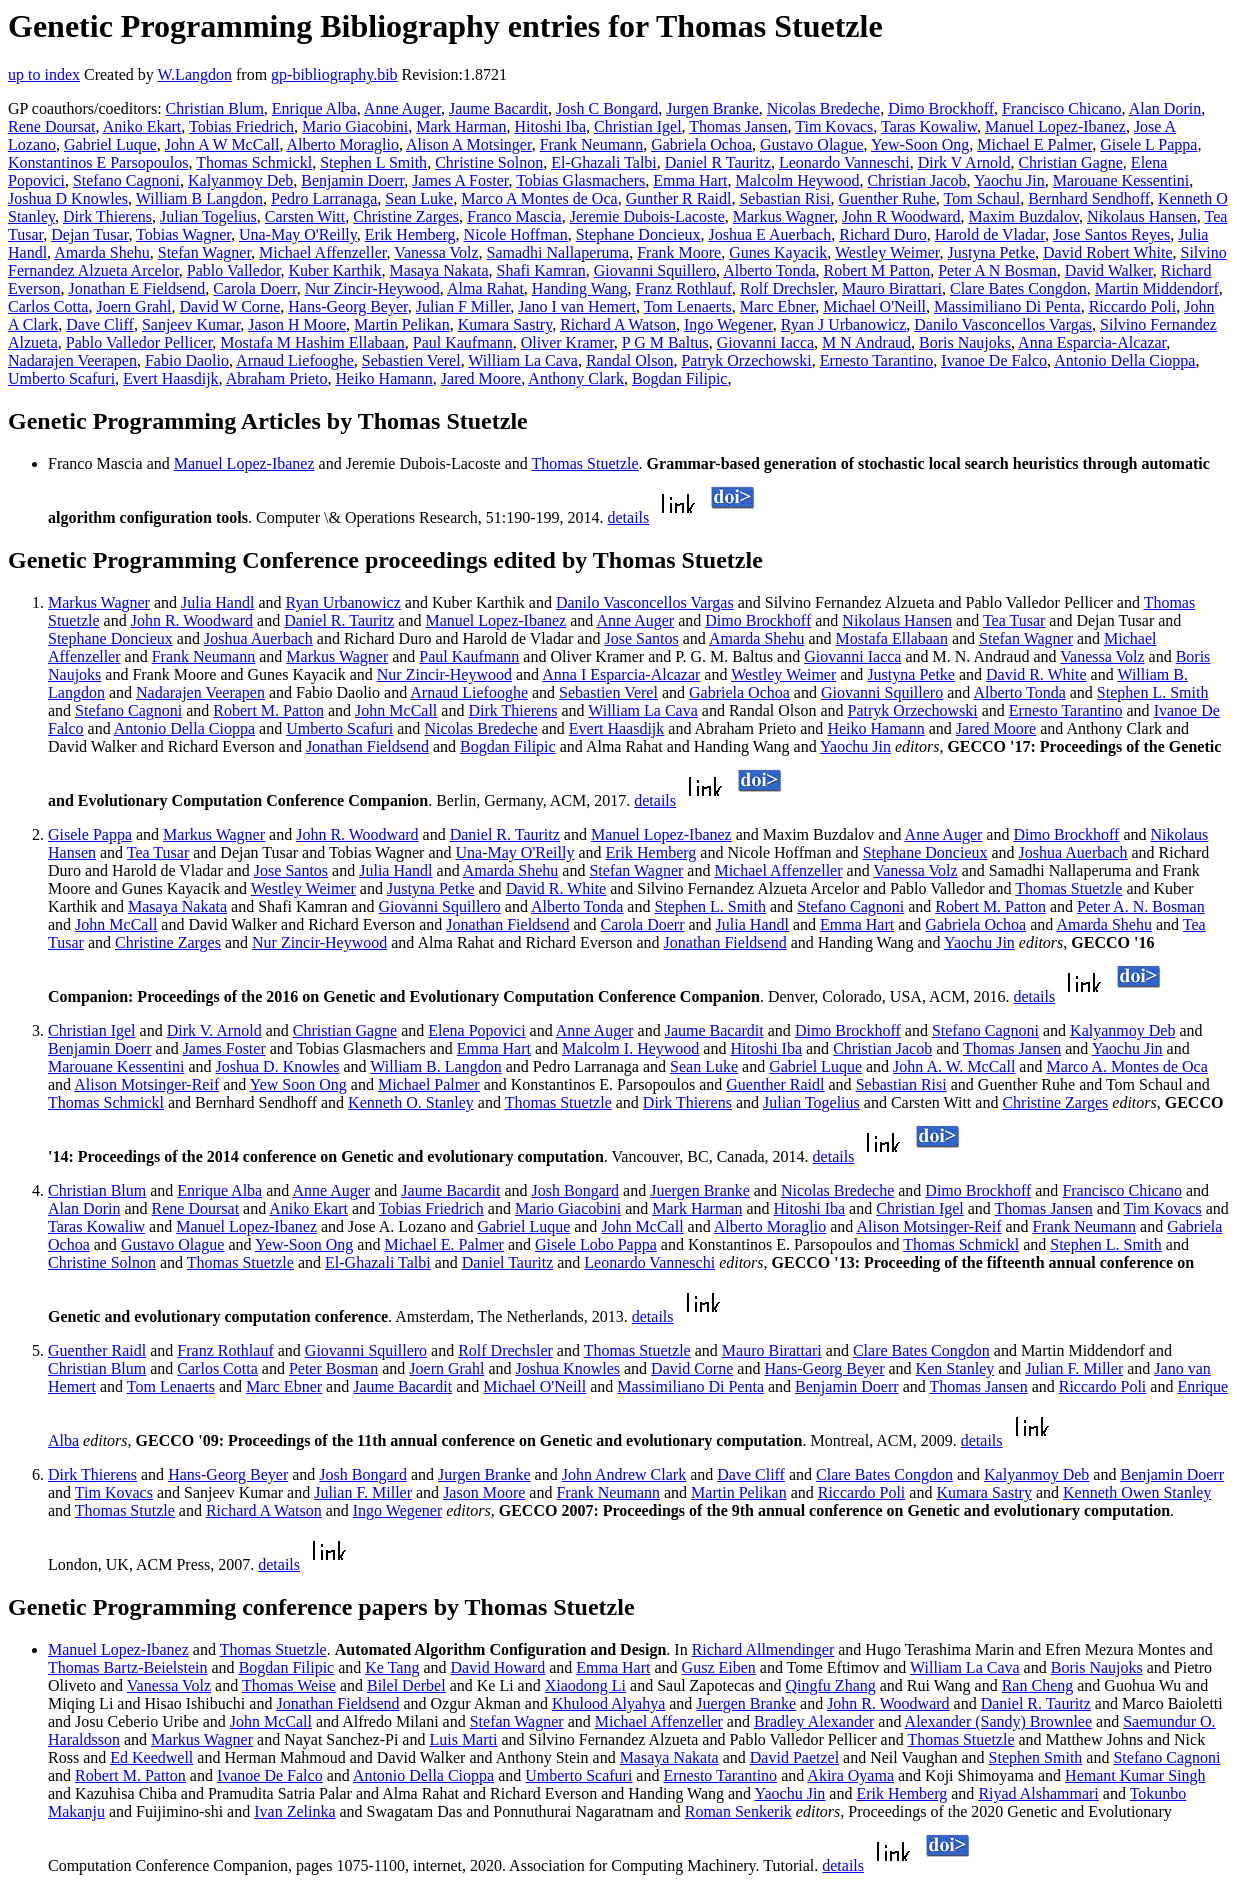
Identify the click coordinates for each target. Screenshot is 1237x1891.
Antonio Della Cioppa (1124, 360)
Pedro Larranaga (324, 198)
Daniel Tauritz (507, 1262)
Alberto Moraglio (343, 144)
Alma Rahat (485, 288)
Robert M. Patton (268, 710)
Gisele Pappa (90, 834)
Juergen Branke (700, 1190)
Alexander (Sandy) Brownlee (999, 1721)
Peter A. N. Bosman (1141, 906)
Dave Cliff (100, 324)
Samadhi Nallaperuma (558, 252)
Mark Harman (461, 126)
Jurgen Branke (712, 108)
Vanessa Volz (436, 252)
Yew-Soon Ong (920, 144)
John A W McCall (222, 144)
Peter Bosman (333, 1368)
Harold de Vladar (990, 234)
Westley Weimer (887, 252)
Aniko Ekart (142, 126)
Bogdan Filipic (680, 378)
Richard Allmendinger (763, 1649)
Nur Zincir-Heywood (372, 288)
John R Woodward (901, 216)
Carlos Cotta (48, 306)
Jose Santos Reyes (1111, 234)
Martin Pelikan (402, 324)
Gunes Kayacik (778, 252)
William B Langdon (199, 198)
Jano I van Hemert (577, 306)
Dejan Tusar (89, 234)
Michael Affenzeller (322, 252)
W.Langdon (194, 74)
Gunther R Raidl (679, 198)
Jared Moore (481, 378)
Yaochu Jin (1009, 180)
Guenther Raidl (775, 1084)
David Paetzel (794, 1757)
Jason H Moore (297, 324)
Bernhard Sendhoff (1089, 198)
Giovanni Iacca (765, 342)
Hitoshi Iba (551, 126)
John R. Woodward (192, 620)
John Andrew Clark (624, 1474)
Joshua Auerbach (258, 638)
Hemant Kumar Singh (1135, 1775)
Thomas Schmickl (254, 162)
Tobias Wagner (183, 234)
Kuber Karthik (335, 270)
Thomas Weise (289, 1685)
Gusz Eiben (719, 1667)
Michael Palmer (429, 1084)
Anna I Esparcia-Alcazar (621, 674)
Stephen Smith (1036, 1757)
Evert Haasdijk (171, 378)
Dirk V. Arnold (214, 1030)
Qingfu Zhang (831, 1685)
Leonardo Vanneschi (844, 162)
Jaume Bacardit (498, 108)
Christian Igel (638, 126)
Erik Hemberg (410, 234)
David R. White (1036, 674)
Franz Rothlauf (684, 288)
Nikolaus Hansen (1142, 216)
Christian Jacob (916, 180)
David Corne (692, 1368)
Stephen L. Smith (1153, 692)
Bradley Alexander (814, 1721)
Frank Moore (679, 252)
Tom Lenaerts (688, 306)
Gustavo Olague (812, 144)
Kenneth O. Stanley (411, 1102)
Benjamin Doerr (352, 180)
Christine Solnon (489, 162)
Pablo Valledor (234, 270)
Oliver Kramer (567, 342)
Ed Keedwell (151, 1757)
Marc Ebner (777, 306)
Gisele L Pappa (1148, 144)
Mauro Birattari (892, 288)
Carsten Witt (305, 216)
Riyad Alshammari (1038, 1793)
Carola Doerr (254, 288)
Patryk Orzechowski (746, 360)
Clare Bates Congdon (1018, 288)
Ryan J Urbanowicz (844, 324)
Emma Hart (690, 180)
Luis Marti (463, 1739)
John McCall (396, 710)
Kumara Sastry (505, 324)
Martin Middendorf (1157, 288)
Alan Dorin (1165, 108)
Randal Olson (630, 360)
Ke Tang (392, 1667)
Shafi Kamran (540, 270)
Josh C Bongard (607, 108)
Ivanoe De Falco (994, 360)
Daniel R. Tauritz (339, 620)
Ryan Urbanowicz (343, 602)
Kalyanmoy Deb (240, 180)
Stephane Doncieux (638, 234)
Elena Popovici (476, 1030)
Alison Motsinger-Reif (146, 1084)
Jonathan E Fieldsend (136, 288)
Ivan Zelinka (294, 1811)
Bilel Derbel (406, 1685)
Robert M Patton (876, 270)
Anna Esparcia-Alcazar (1092, 342)
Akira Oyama (850, 1775)
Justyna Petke (992, 252)
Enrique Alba (314, 108)
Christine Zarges (406, 216)
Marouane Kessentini (1121, 180)
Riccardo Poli (1133, 306)
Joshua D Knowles (68, 198)
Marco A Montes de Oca (539, 198)
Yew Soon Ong (298, 1084)
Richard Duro (883, 234)
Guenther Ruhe (887, 198)
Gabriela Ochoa (701, 144)
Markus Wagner (783, 216)
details (629, 517)
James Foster (224, 1048)
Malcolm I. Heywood (630, 1048)
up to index (44, 74)
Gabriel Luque (110, 144)
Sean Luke (419, 198)
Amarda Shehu (102, 252)
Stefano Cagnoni (126, 180)
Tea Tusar (1014, 620)
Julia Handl (217, 602)
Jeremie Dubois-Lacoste (647, 216)
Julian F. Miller (1074, 1368)
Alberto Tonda (769, 270)
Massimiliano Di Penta (1007, 306)
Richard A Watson (618, 324)
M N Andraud (866, 342)
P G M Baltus (665, 342)
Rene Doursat (52, 126)
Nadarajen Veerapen (72, 360)
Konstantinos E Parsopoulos (98, 162)
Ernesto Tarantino (877, 360)
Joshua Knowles (568, 1368)
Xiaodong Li (585, 1685)
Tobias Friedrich (241, 126)
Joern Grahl (133, 306)
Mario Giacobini (355, 126)
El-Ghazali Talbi (604, 162)
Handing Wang (580, 288)
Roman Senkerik (738, 1811)
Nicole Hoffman (516, 234)
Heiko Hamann (383, 378)
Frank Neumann (592, 144)
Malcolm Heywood (797, 180)
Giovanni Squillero (655, 270)
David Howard (498, 1667)
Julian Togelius (208, 216)
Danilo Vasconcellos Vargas (1003, 324)
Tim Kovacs (834, 126)
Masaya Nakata (438, 270)
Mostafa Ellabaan (892, 638)
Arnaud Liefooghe (295, 360)
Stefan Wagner (204, 252)
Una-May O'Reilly (298, 234)
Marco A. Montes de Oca (1126, 1066)
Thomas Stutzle (125, 1510)
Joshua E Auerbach (770, 234)
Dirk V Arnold (964, 162)
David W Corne (230, 306)
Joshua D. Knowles (278, 1066)
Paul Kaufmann (463, 342)
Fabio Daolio (187, 360)
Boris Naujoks (965, 342)
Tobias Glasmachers (580, 180)
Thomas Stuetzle (585, 463)
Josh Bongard (576, 1190)
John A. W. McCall (954, 1066)
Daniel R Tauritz (718, 162)
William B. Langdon (435, 1066)
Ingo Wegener (728, 324)
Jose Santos (641, 638)
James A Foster (460, 180)
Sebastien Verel (411, 360)
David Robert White (1107, 252)
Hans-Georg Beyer (347, 306)
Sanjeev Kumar (191, 324)
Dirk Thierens (107, 216)
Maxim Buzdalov (1024, 216)
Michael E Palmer (1034, 144)
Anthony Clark (576, 378)
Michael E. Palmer (444, 1244)
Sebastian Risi (784, 198)
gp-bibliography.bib (334, 74)
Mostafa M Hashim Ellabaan (312, 342)
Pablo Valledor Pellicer (139, 342)
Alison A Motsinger (469, 144)
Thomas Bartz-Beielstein (128, 1667)
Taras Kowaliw (929, 126)
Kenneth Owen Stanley (1137, 1492)
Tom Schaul (982, 198)
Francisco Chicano (1062, 108)
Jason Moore (484, 1492)
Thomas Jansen (738, 126)
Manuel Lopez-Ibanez (1055, 126)
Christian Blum (215, 108)
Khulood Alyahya (608, 1703)
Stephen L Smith (373, 162)
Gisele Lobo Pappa (596, 1244)
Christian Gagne (1070, 162)
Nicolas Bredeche (823, 108)
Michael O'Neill (874, 306)
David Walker (1109, 270)
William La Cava (523, 360)
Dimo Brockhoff (941, 108)
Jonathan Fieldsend (367, 746)
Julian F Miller (463, 306)
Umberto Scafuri (61, 378)
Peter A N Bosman (997, 270)
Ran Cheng (1038, 1685)
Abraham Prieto (277, 378)
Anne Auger (402, 108)
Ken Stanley (955, 1368)
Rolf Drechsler (787, 288)
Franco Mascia (514, 216)
